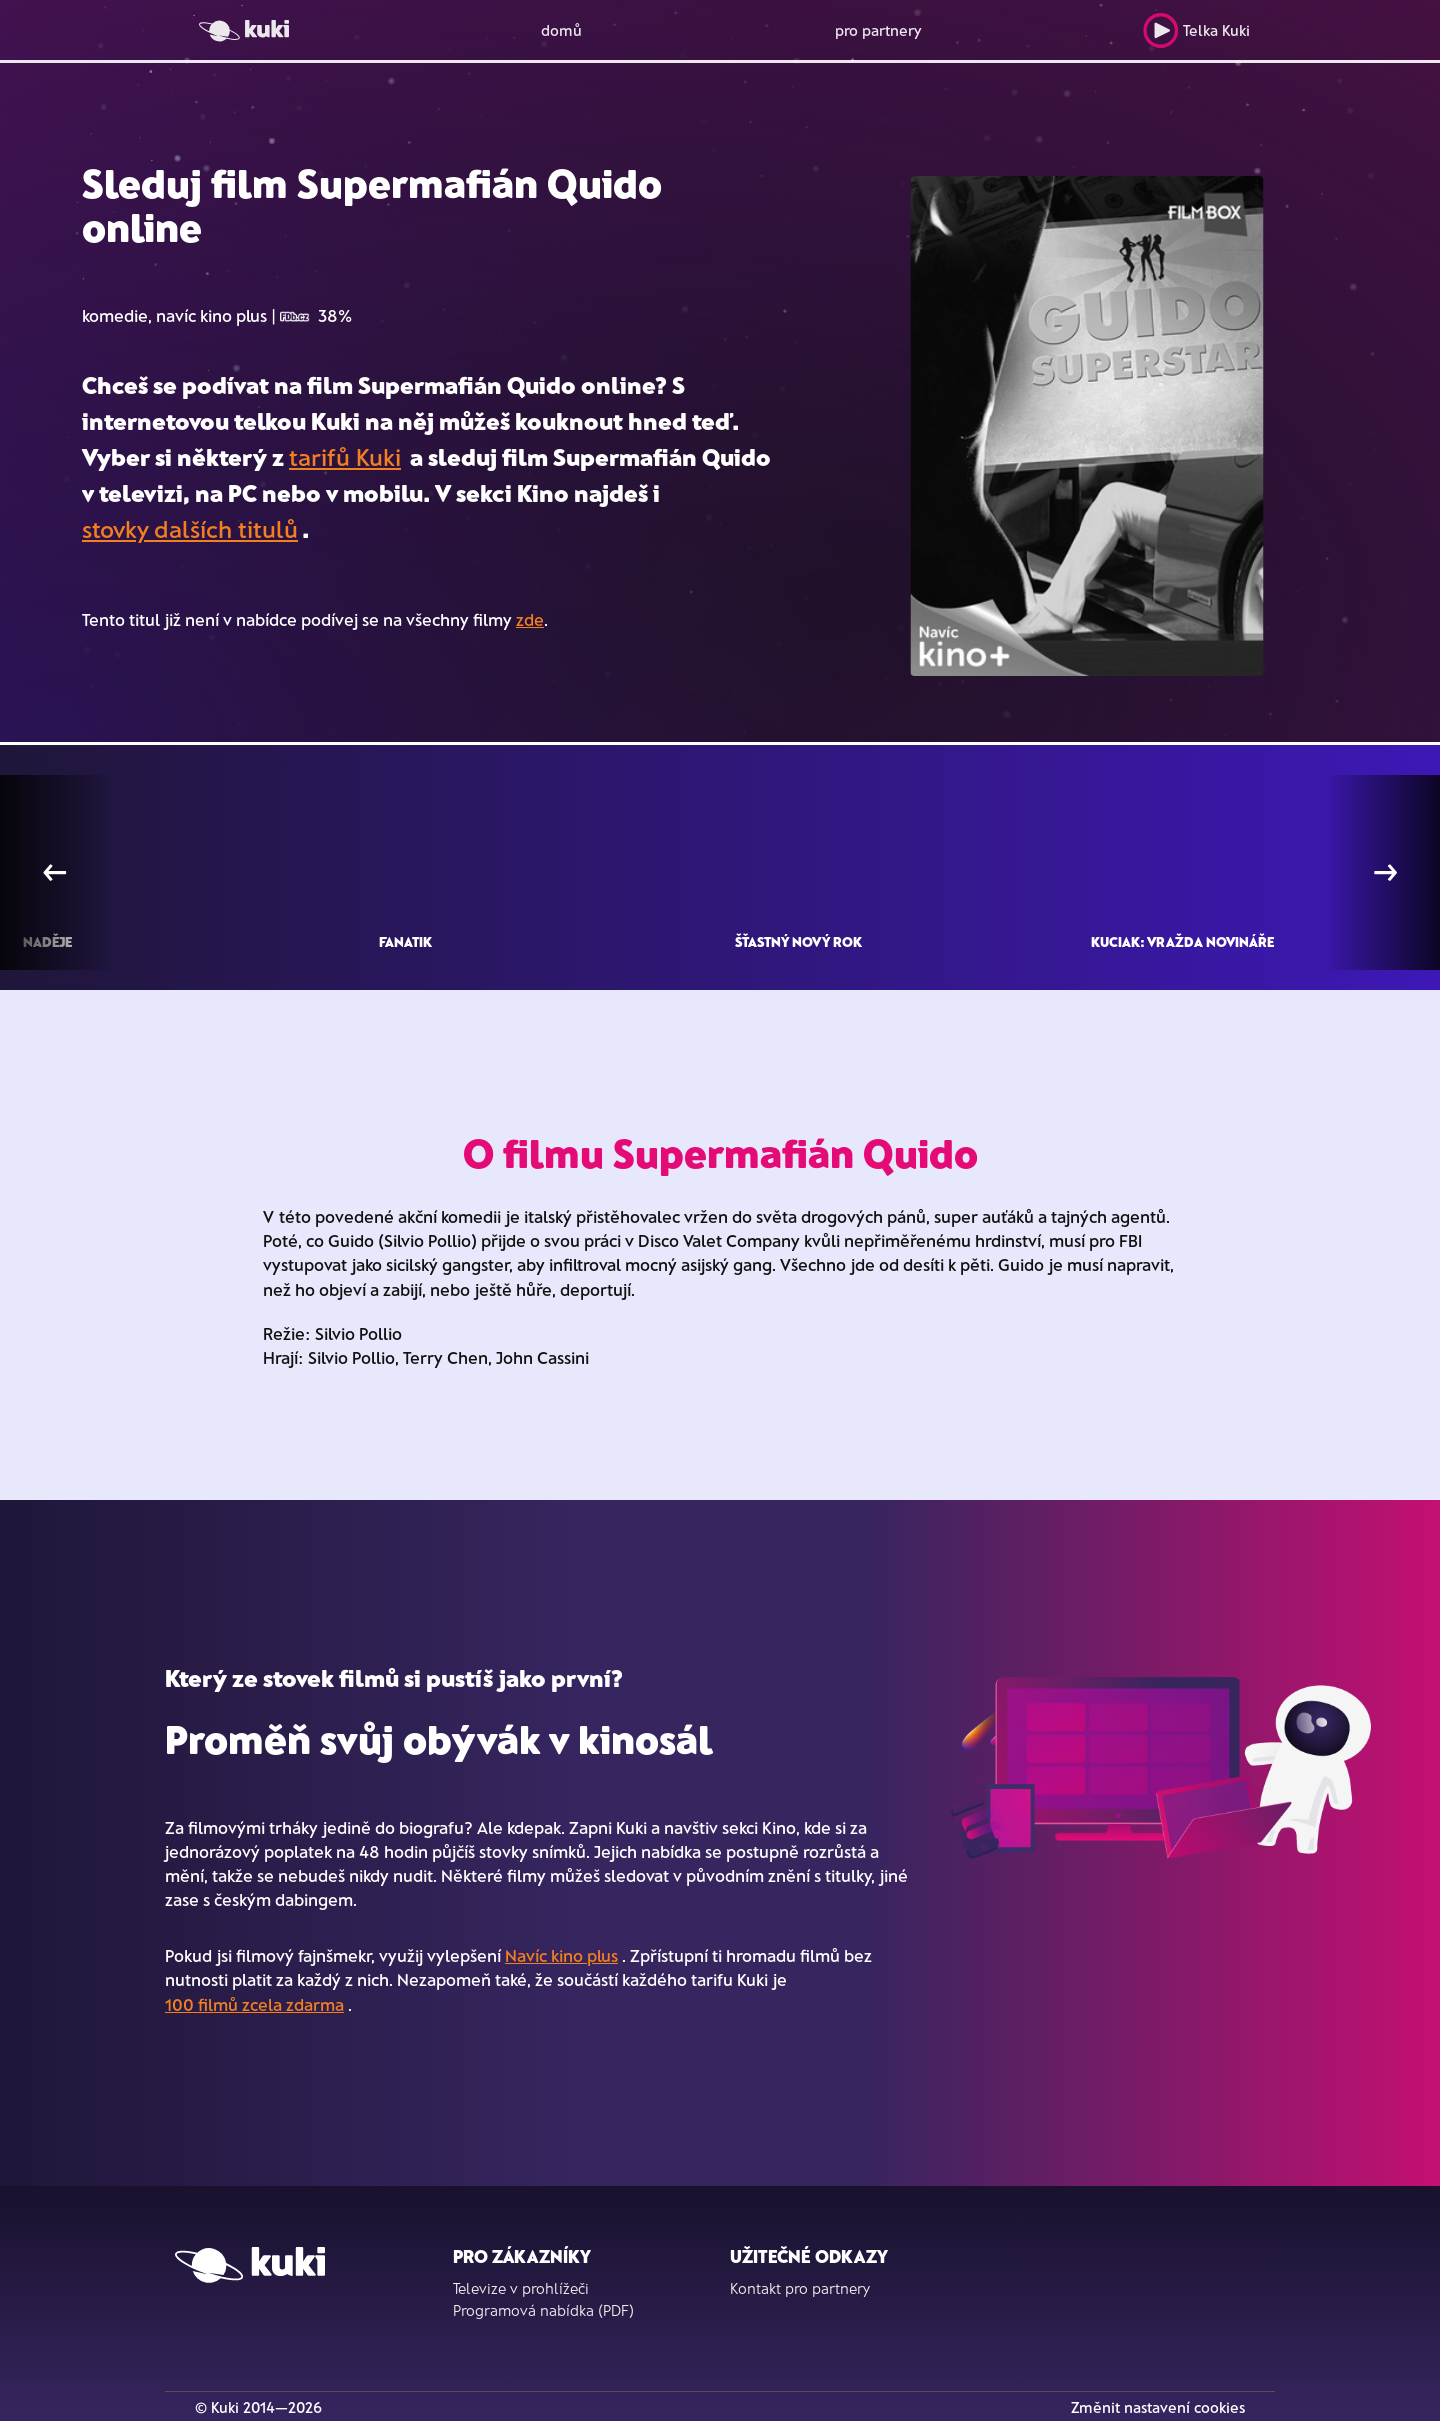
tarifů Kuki (345, 456)
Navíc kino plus (561, 1955)
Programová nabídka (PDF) (543, 2310)
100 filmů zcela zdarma (254, 2004)
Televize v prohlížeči (521, 2288)
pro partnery (878, 30)
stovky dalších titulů (190, 528)
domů (561, 30)
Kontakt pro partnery (800, 2288)
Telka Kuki (1196, 30)
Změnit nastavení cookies (1158, 2407)
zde (530, 619)
